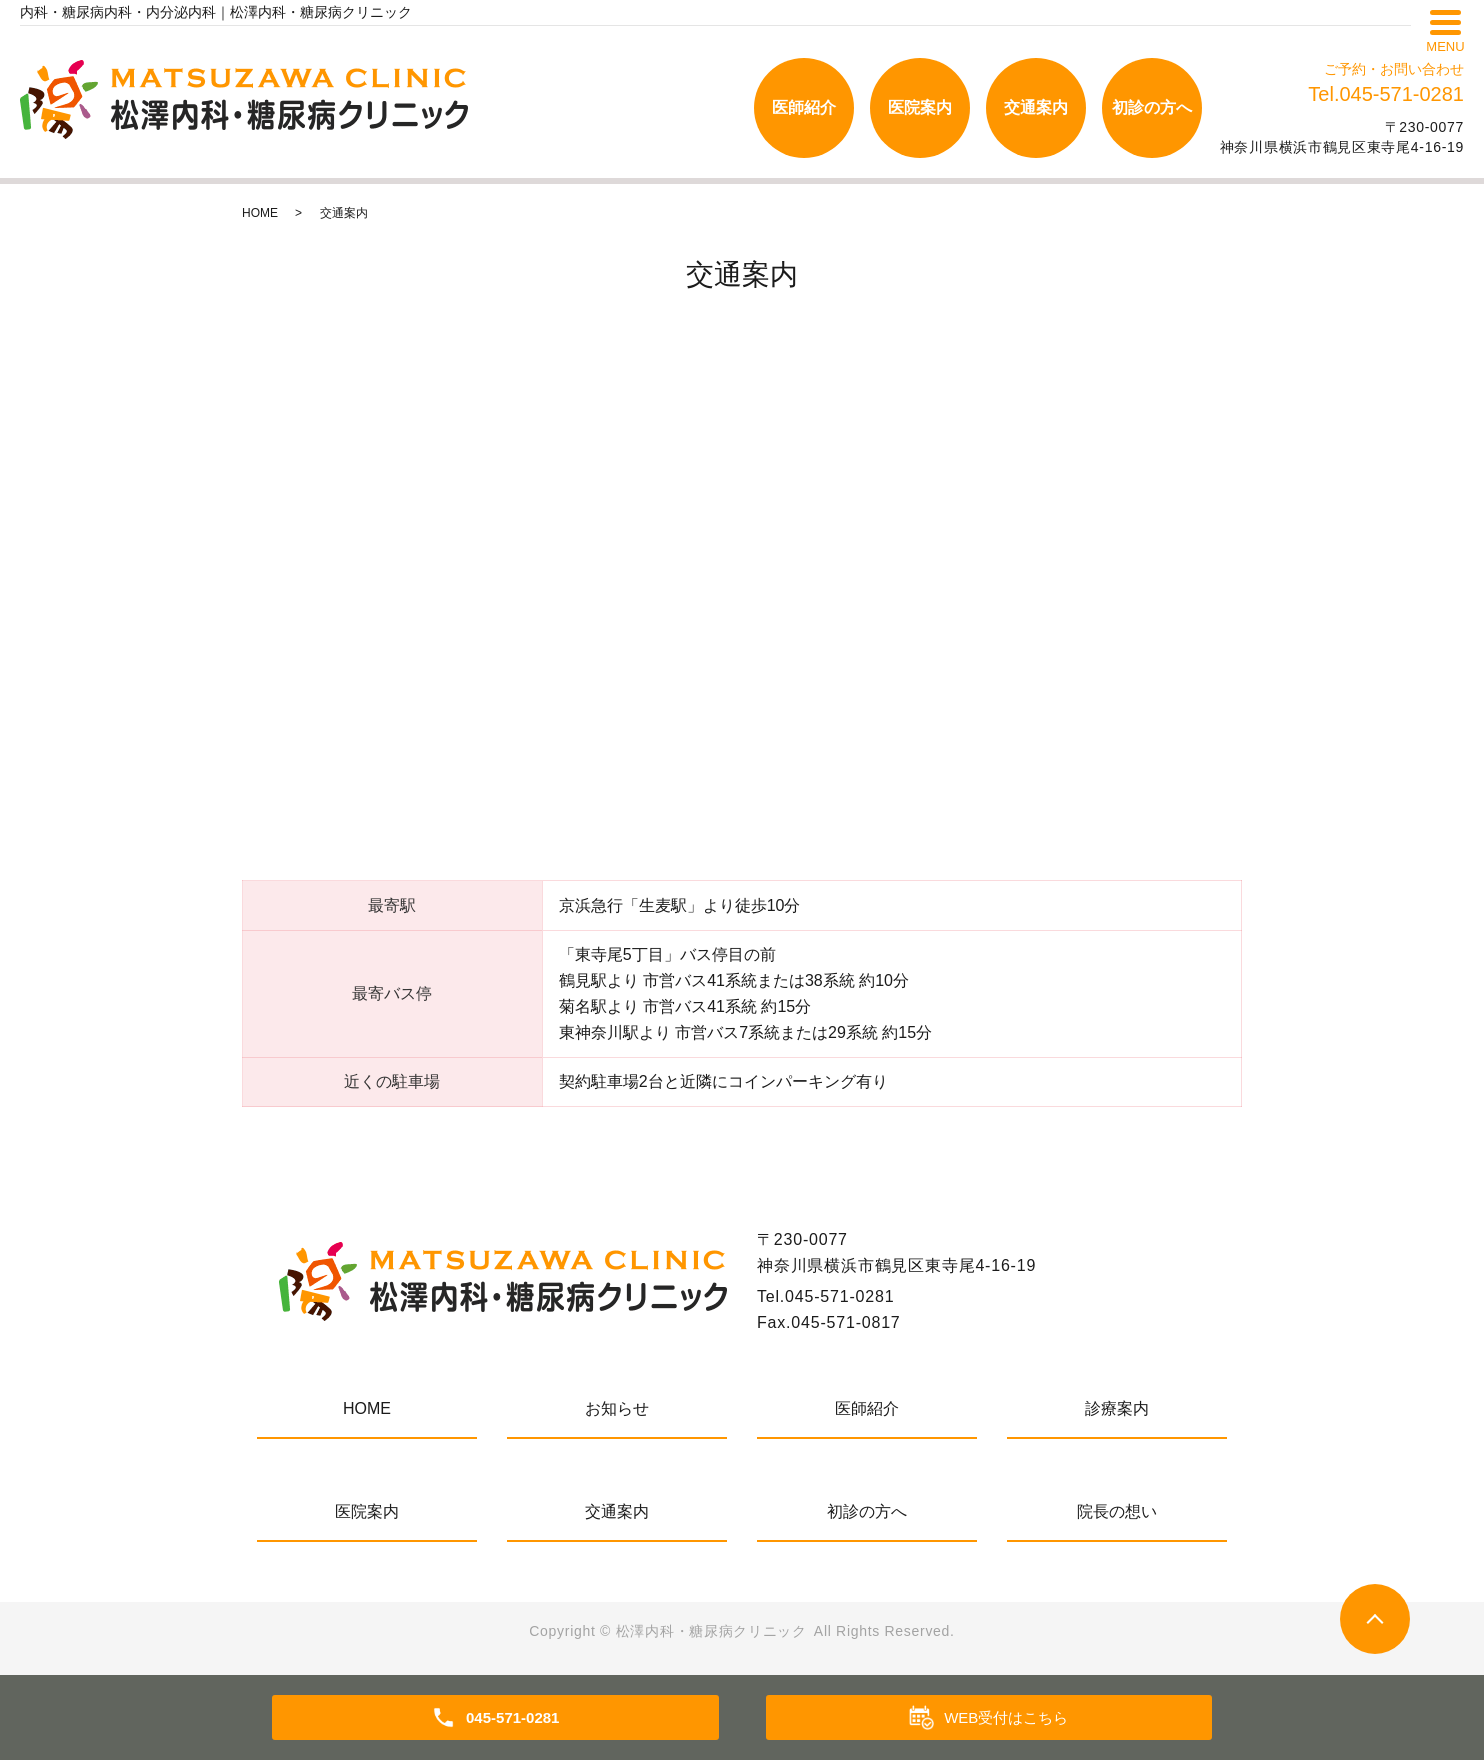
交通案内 (1036, 107)
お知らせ (617, 1408)
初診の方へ (1152, 107)
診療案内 (1117, 1408)
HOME (260, 213)
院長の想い (1117, 1511)
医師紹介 (804, 107)
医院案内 (920, 107)
